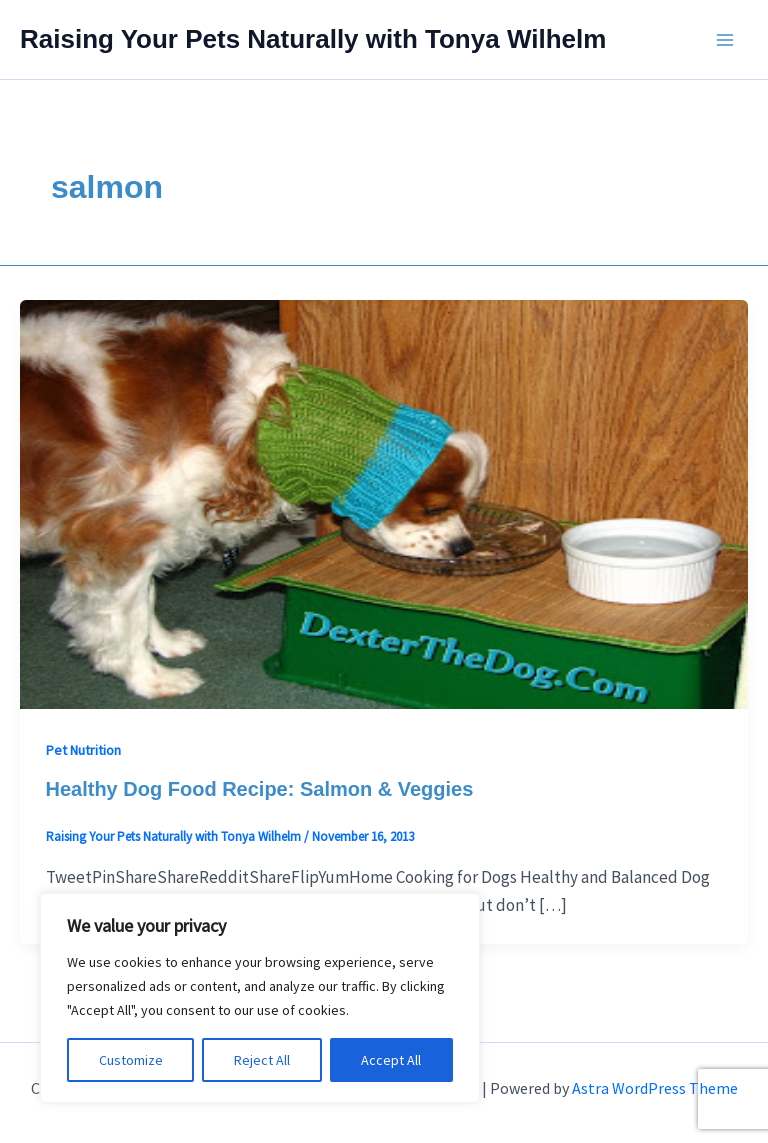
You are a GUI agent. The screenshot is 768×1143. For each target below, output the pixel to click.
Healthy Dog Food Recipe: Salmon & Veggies (260, 789)
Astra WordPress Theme (655, 1088)
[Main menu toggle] (726, 40)
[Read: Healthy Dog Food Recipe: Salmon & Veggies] (384, 503)
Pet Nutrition (83, 750)
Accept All (391, 1060)
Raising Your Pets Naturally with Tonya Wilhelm (313, 39)
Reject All (262, 1060)
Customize (131, 1060)
